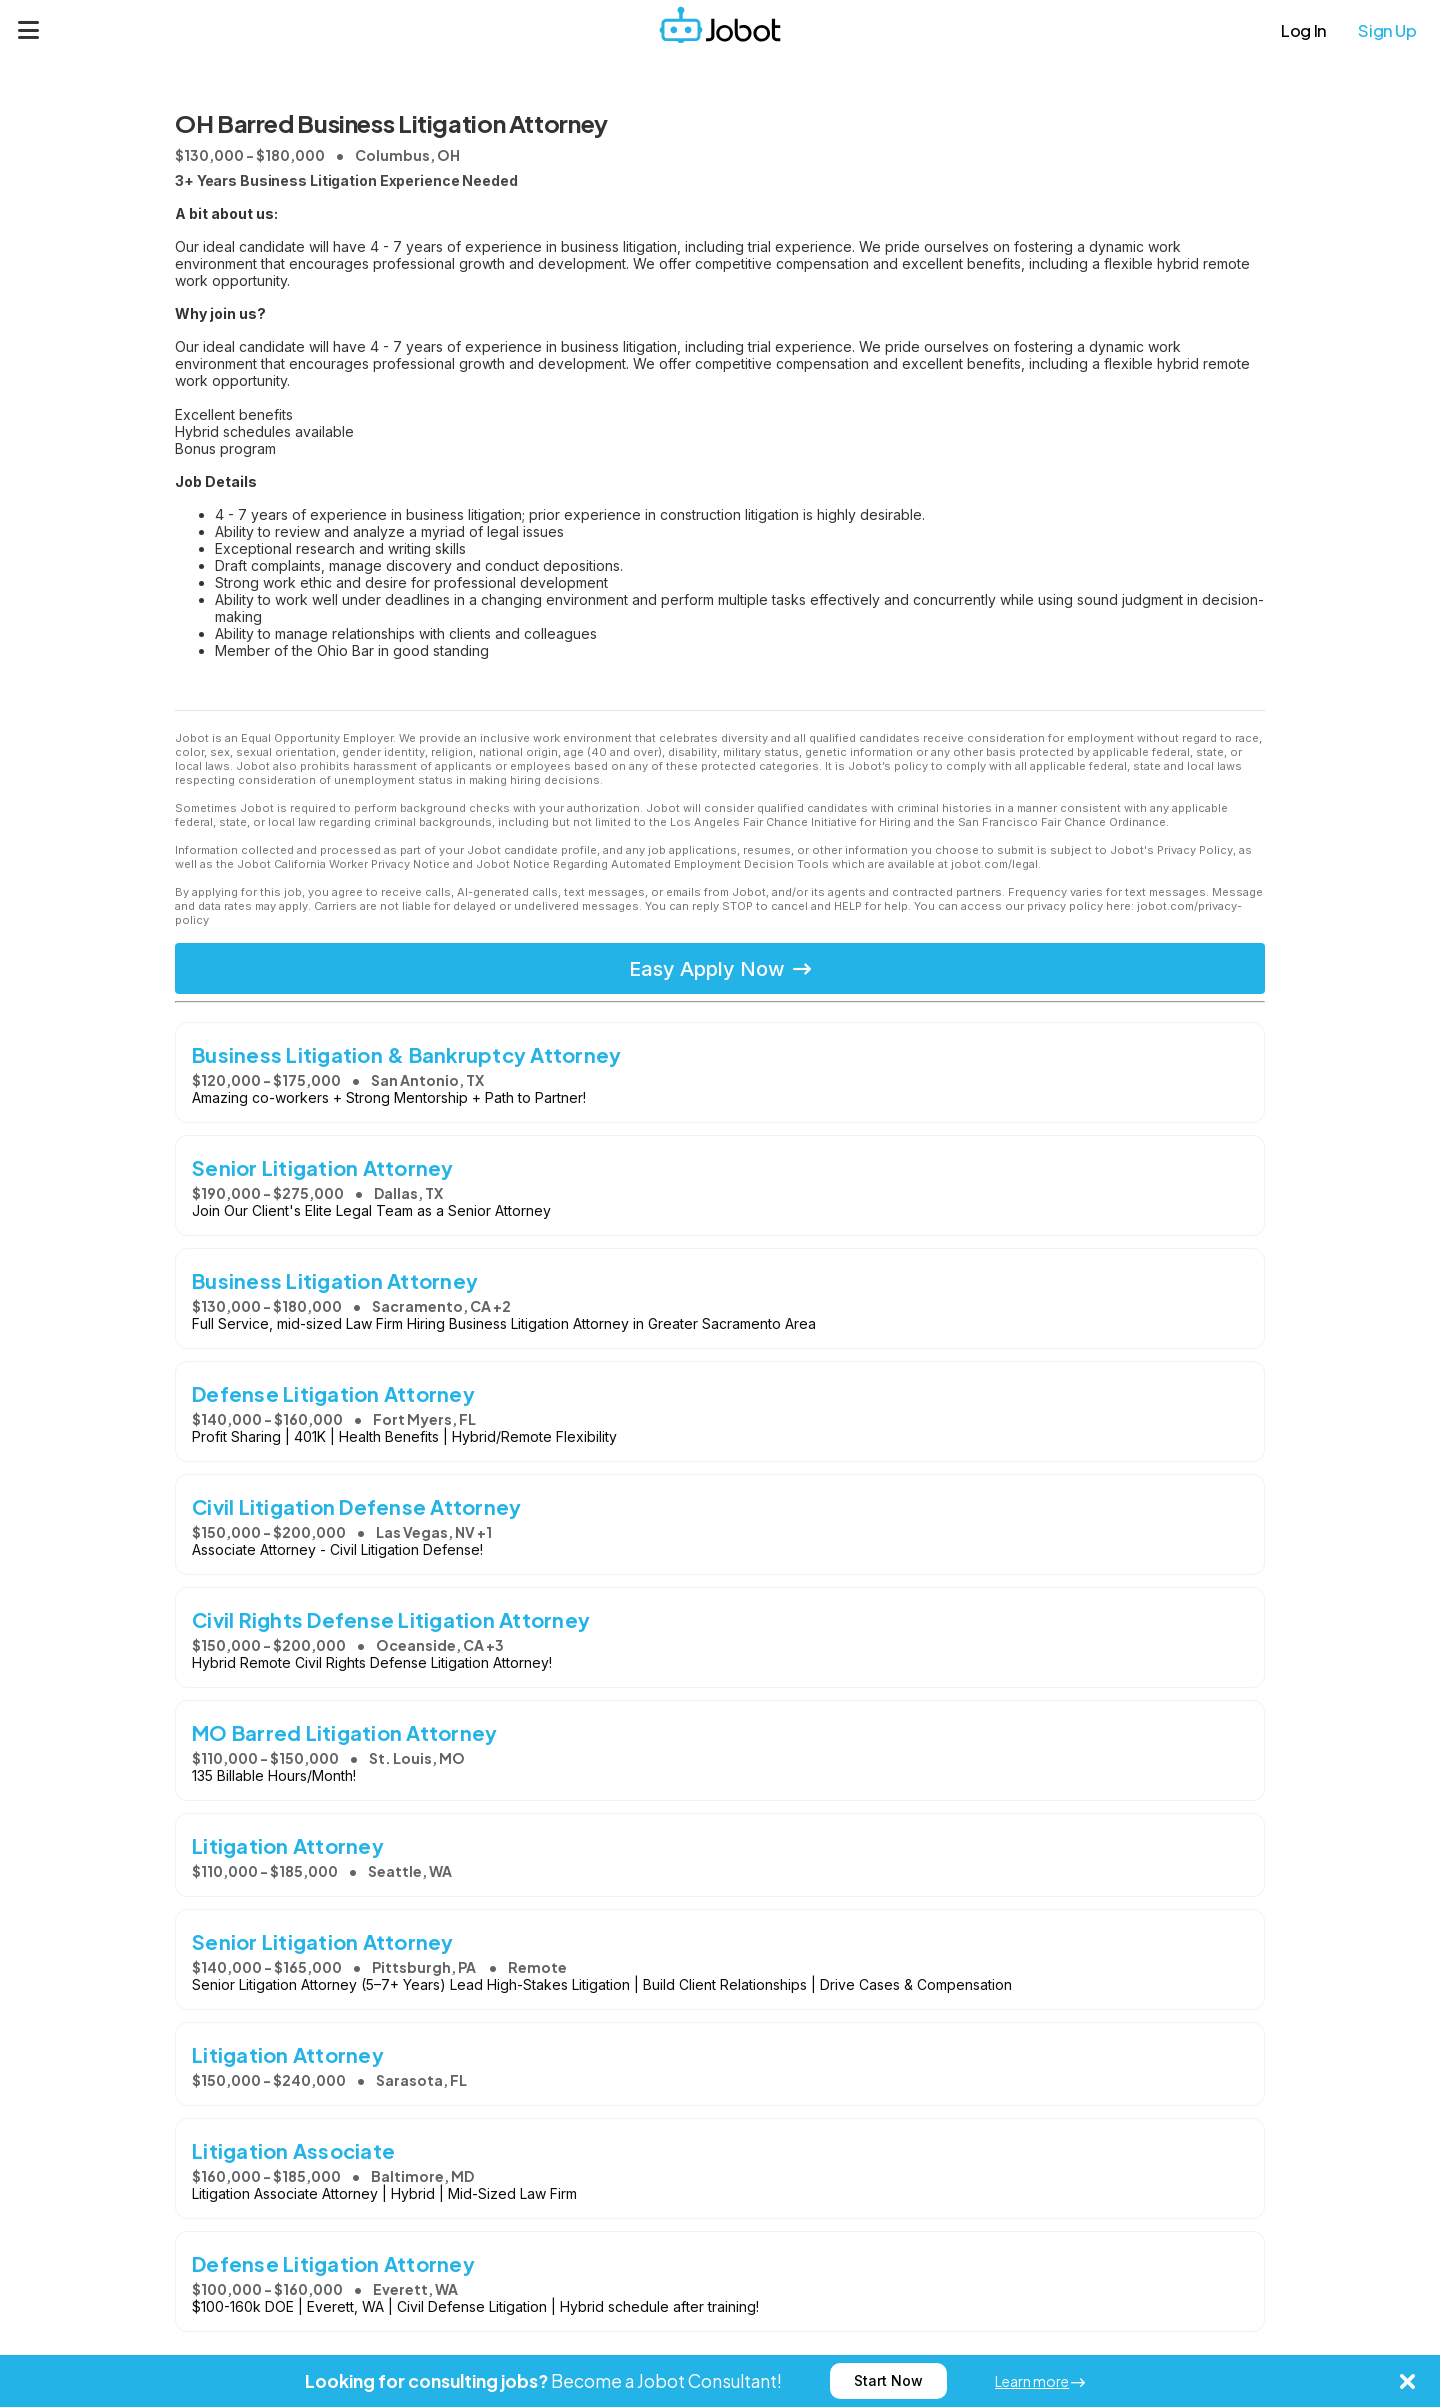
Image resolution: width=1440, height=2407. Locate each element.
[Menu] (29, 30)
